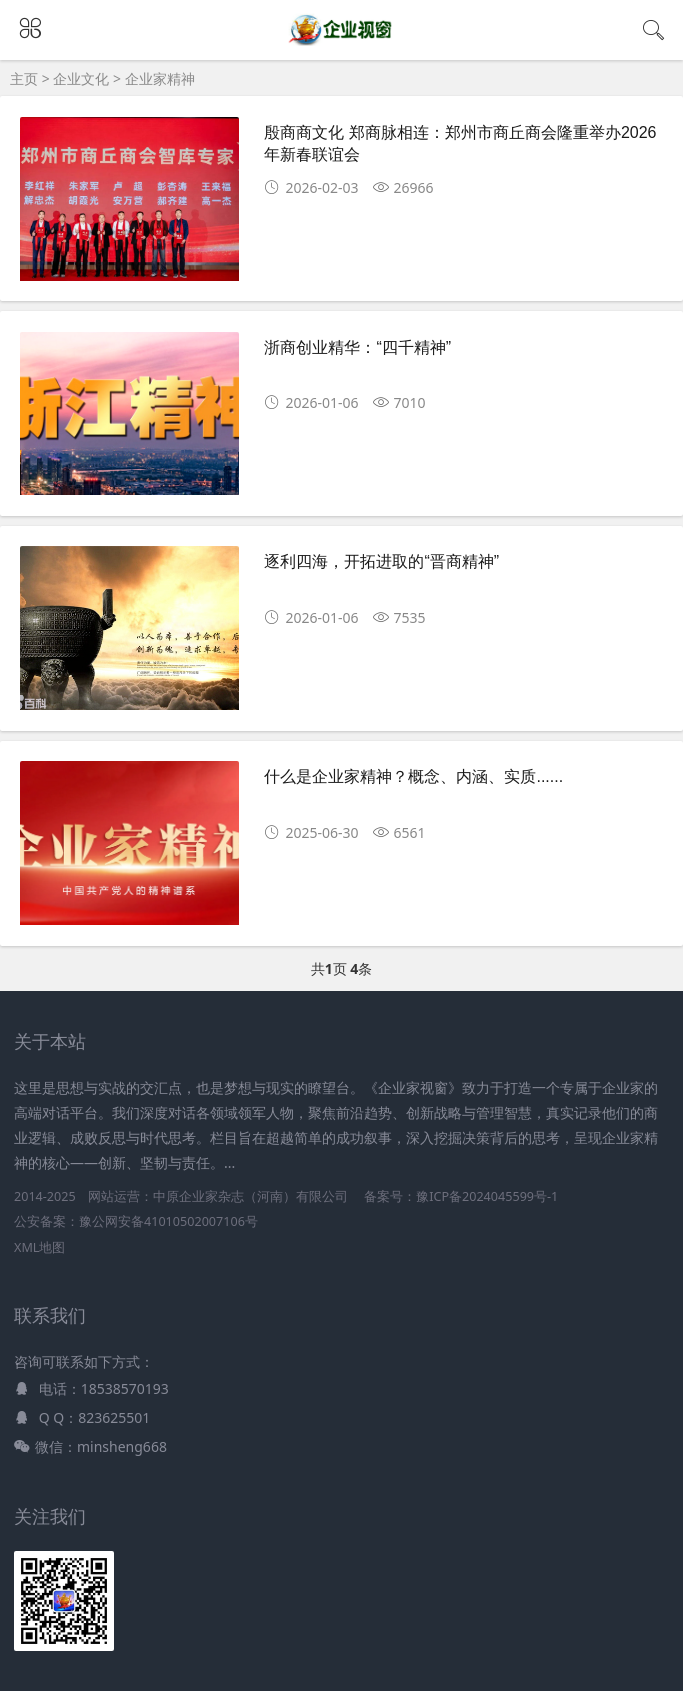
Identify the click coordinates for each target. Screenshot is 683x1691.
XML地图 (39, 1247)
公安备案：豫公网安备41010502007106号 (136, 1221)
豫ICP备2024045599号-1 (487, 1196)
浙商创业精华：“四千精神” (357, 347)
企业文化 (81, 78)
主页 (24, 78)
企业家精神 (160, 78)
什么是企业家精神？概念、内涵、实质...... (413, 776)
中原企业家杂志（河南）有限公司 (250, 1196)
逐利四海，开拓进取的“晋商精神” (381, 561)
